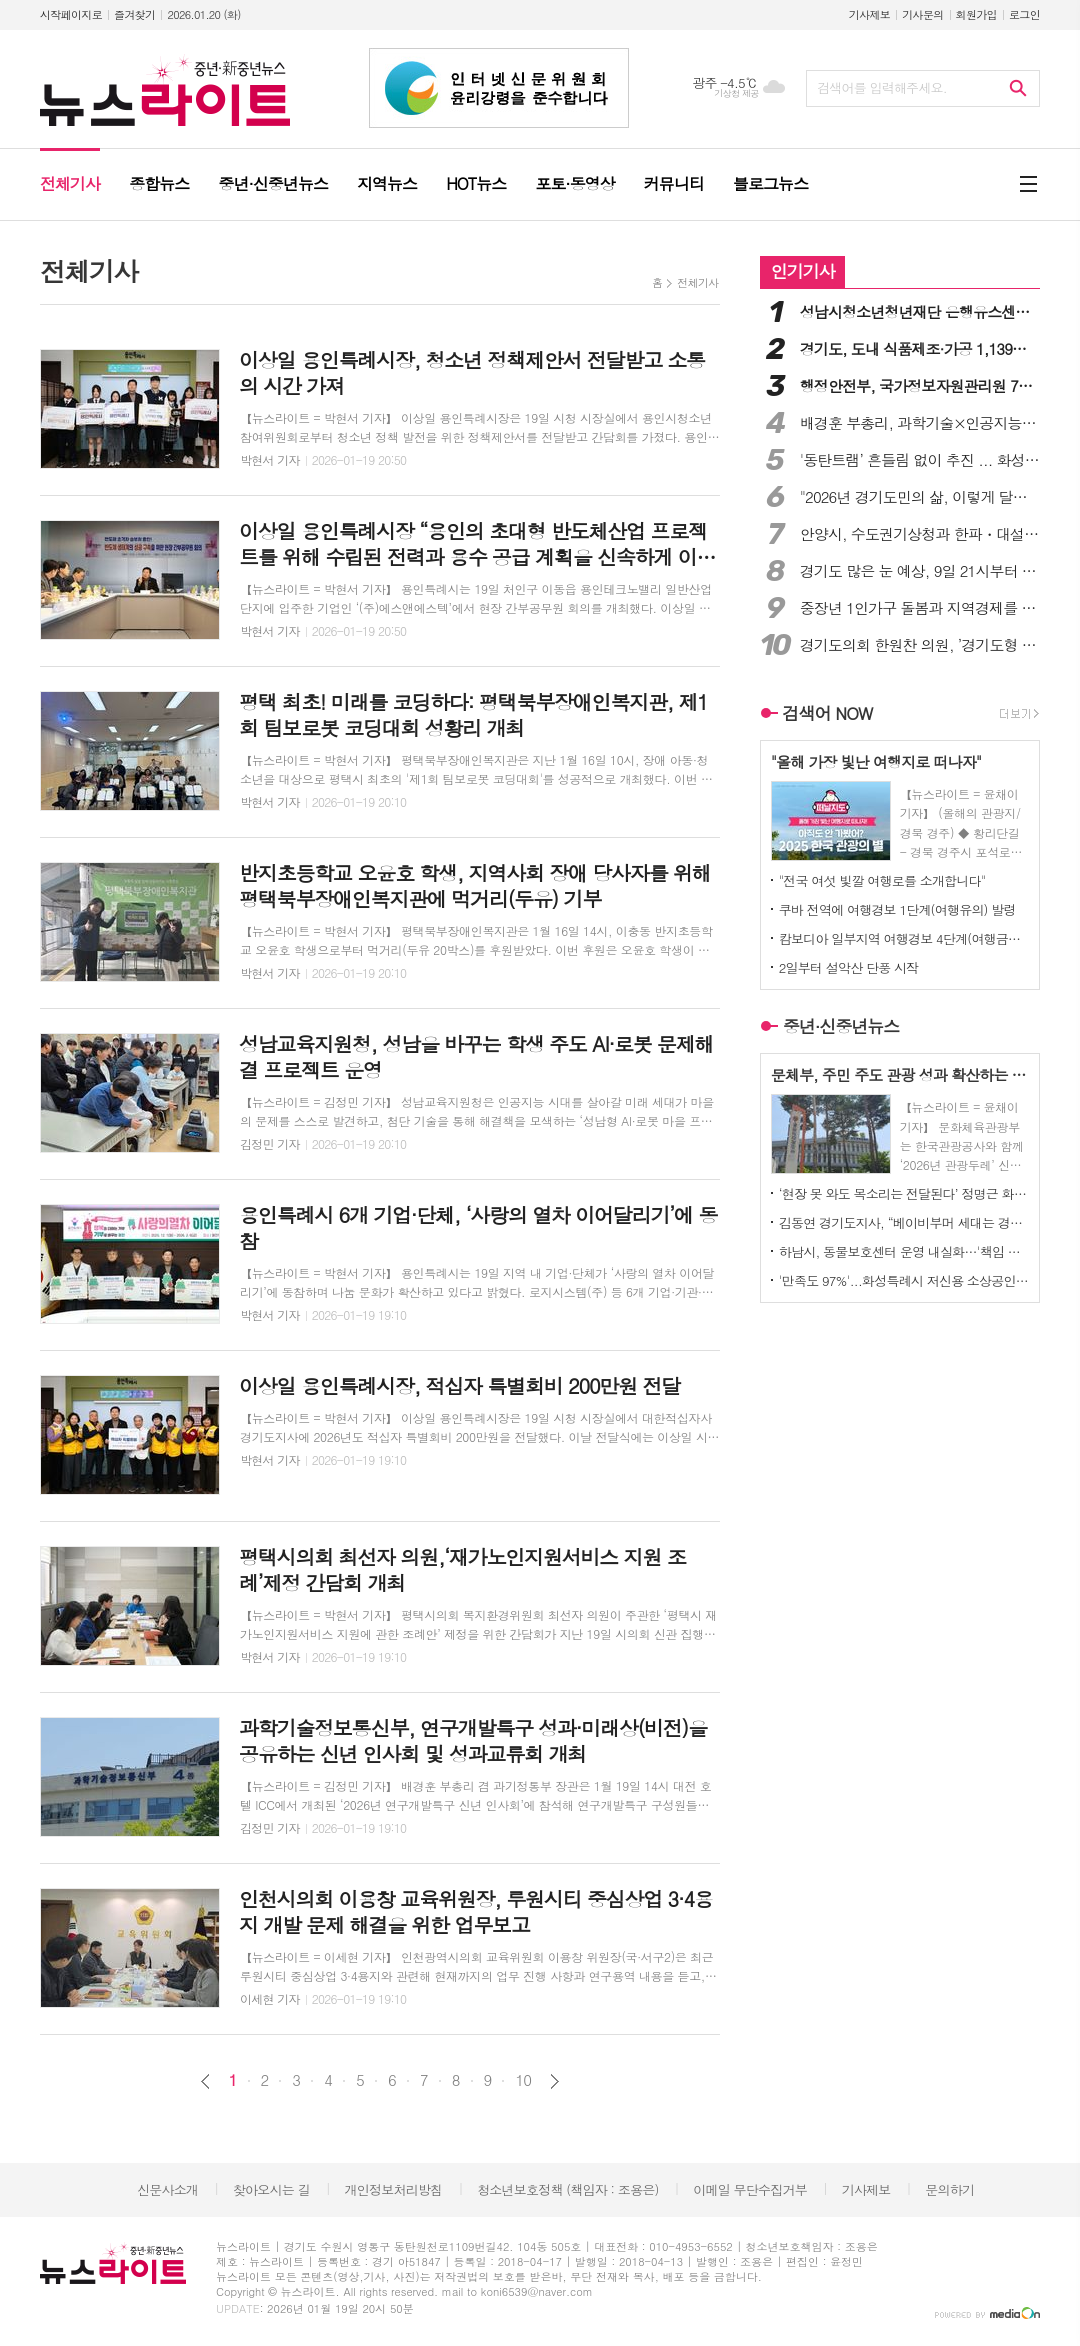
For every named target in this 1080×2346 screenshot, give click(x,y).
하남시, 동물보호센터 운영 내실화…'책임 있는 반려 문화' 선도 (904, 1251)
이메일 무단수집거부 (750, 2189)
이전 (205, 2081)
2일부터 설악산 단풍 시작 (849, 967)
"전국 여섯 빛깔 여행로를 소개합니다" (882, 880)
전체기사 (697, 282)
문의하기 (949, 2189)
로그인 (1024, 14)
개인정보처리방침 (394, 2189)
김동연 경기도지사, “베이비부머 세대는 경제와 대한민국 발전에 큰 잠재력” (904, 1222)
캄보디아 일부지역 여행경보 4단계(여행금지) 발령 (904, 938)
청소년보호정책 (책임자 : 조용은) (567, 2189)
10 (523, 2080)
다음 (554, 2081)
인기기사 (803, 271)
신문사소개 (167, 2189)
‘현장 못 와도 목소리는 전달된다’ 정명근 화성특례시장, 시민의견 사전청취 (904, 1193)
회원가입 (976, 14)
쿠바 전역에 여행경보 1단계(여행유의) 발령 (897, 909)
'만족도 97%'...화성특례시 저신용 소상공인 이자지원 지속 (904, 1280)
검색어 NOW (827, 713)
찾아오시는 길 (271, 2189)
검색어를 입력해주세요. (882, 87)
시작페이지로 (71, 14)
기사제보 (869, 14)
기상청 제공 (736, 93)
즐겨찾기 (134, 14)
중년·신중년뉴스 (841, 1026)
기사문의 (922, 14)
